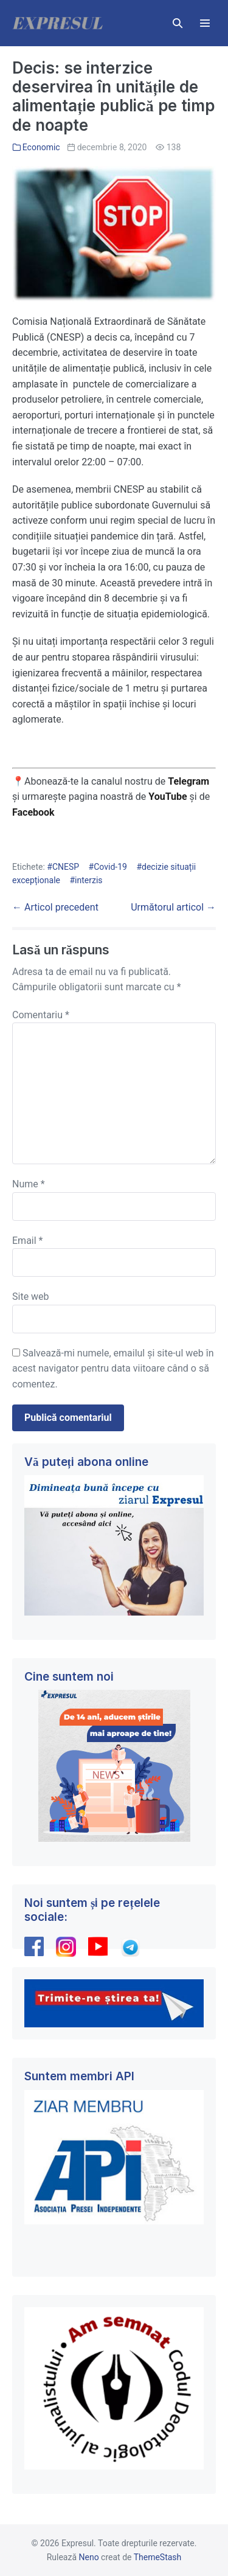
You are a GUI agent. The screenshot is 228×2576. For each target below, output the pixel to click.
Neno (89, 2557)
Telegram (188, 781)
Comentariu (40, 1015)
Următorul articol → (173, 907)
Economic (41, 147)
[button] (177, 23)
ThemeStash (158, 2557)
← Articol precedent (55, 907)
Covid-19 (110, 867)
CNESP (65, 867)
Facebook (34, 812)
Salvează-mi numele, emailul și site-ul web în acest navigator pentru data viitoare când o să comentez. (113, 1368)
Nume (28, 1184)
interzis (88, 880)
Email (27, 1240)
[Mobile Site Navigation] (205, 23)
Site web (30, 1296)
